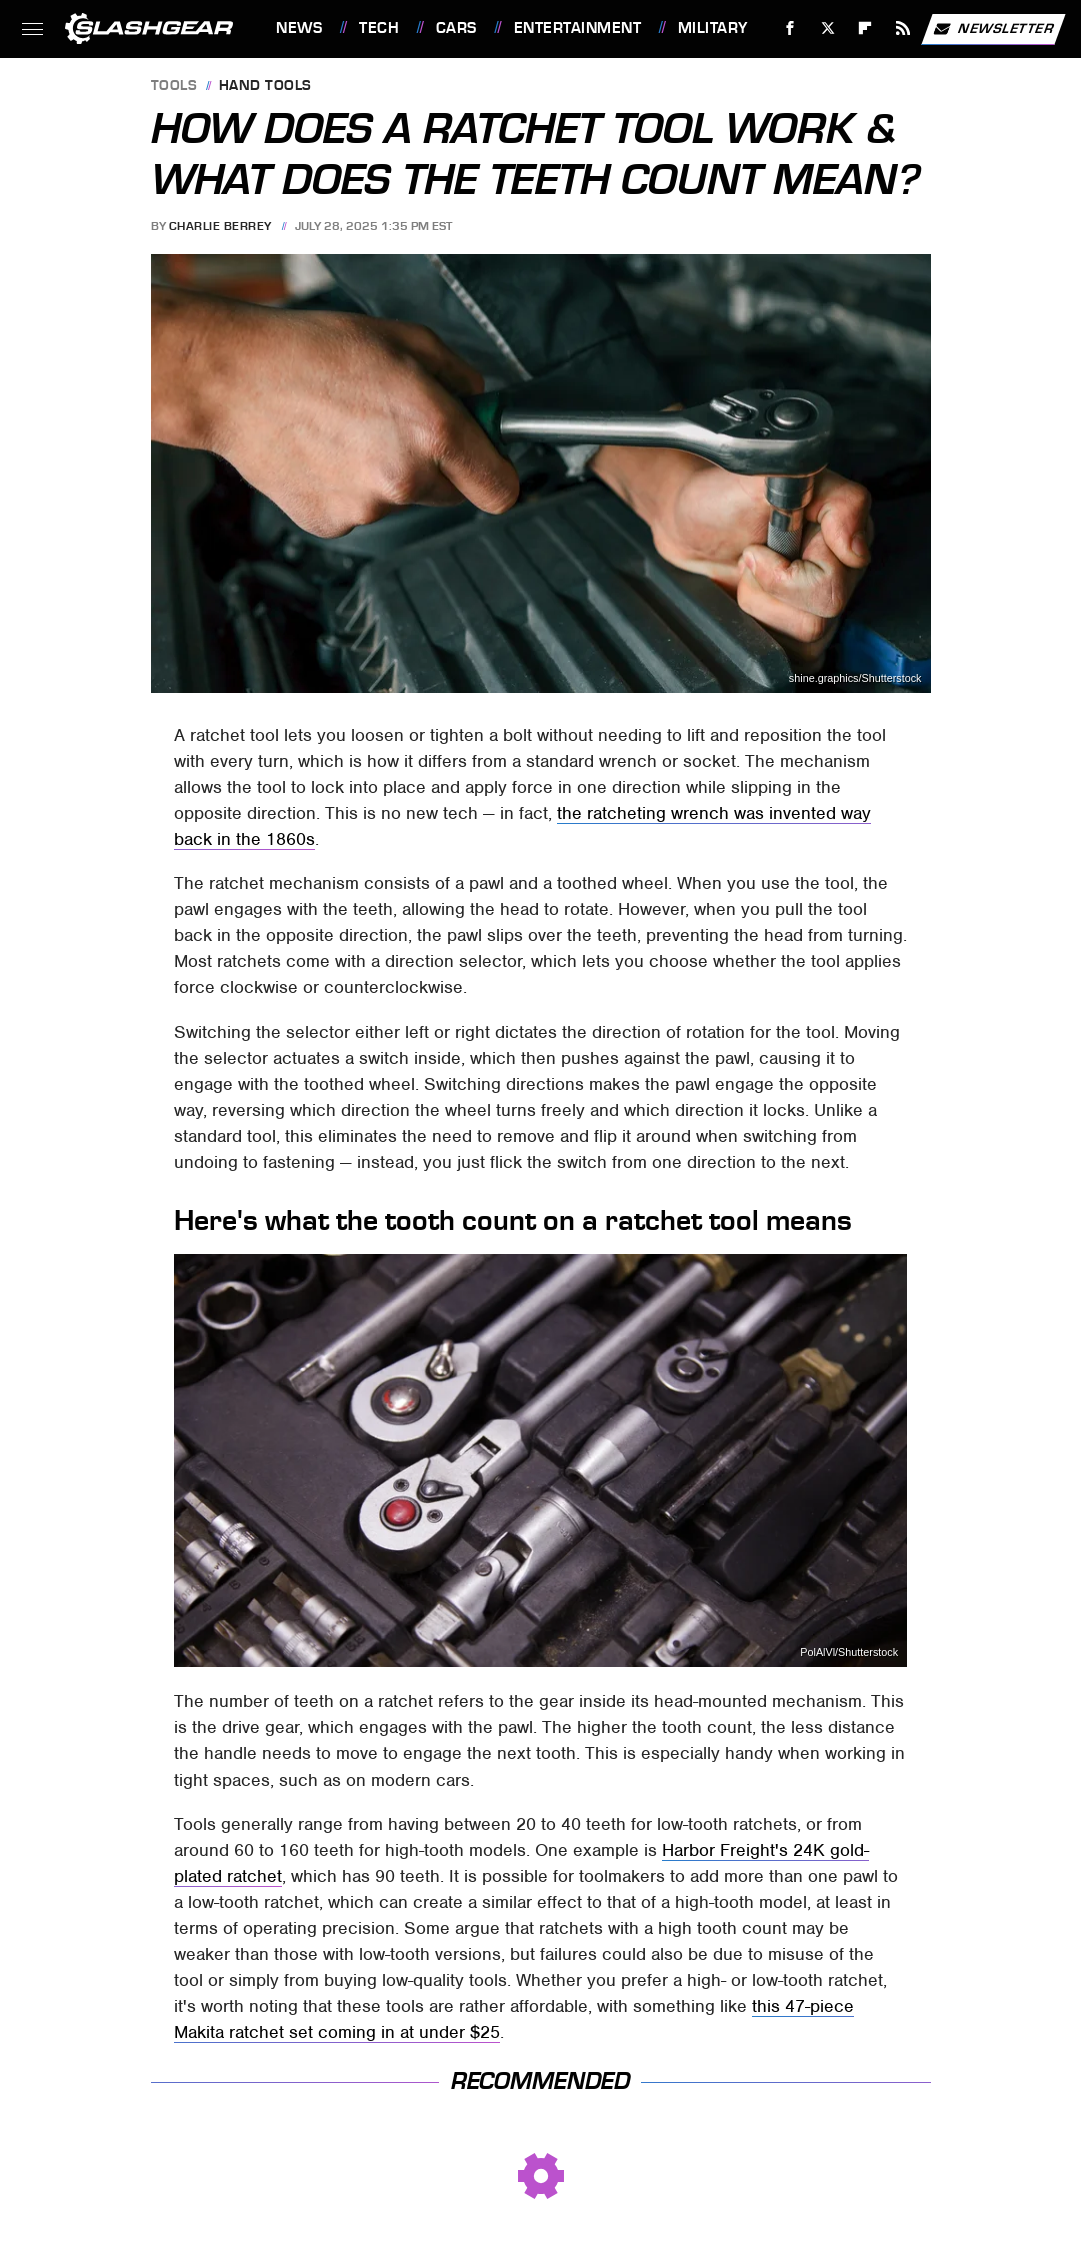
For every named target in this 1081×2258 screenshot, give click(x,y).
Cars (456, 28)
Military (713, 28)
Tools (174, 86)
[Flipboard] (865, 28)
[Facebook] (790, 28)
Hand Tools (265, 86)
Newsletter (993, 29)
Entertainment (578, 28)
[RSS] (903, 28)
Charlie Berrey (220, 226)
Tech (379, 28)
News (299, 28)
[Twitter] (827, 28)
